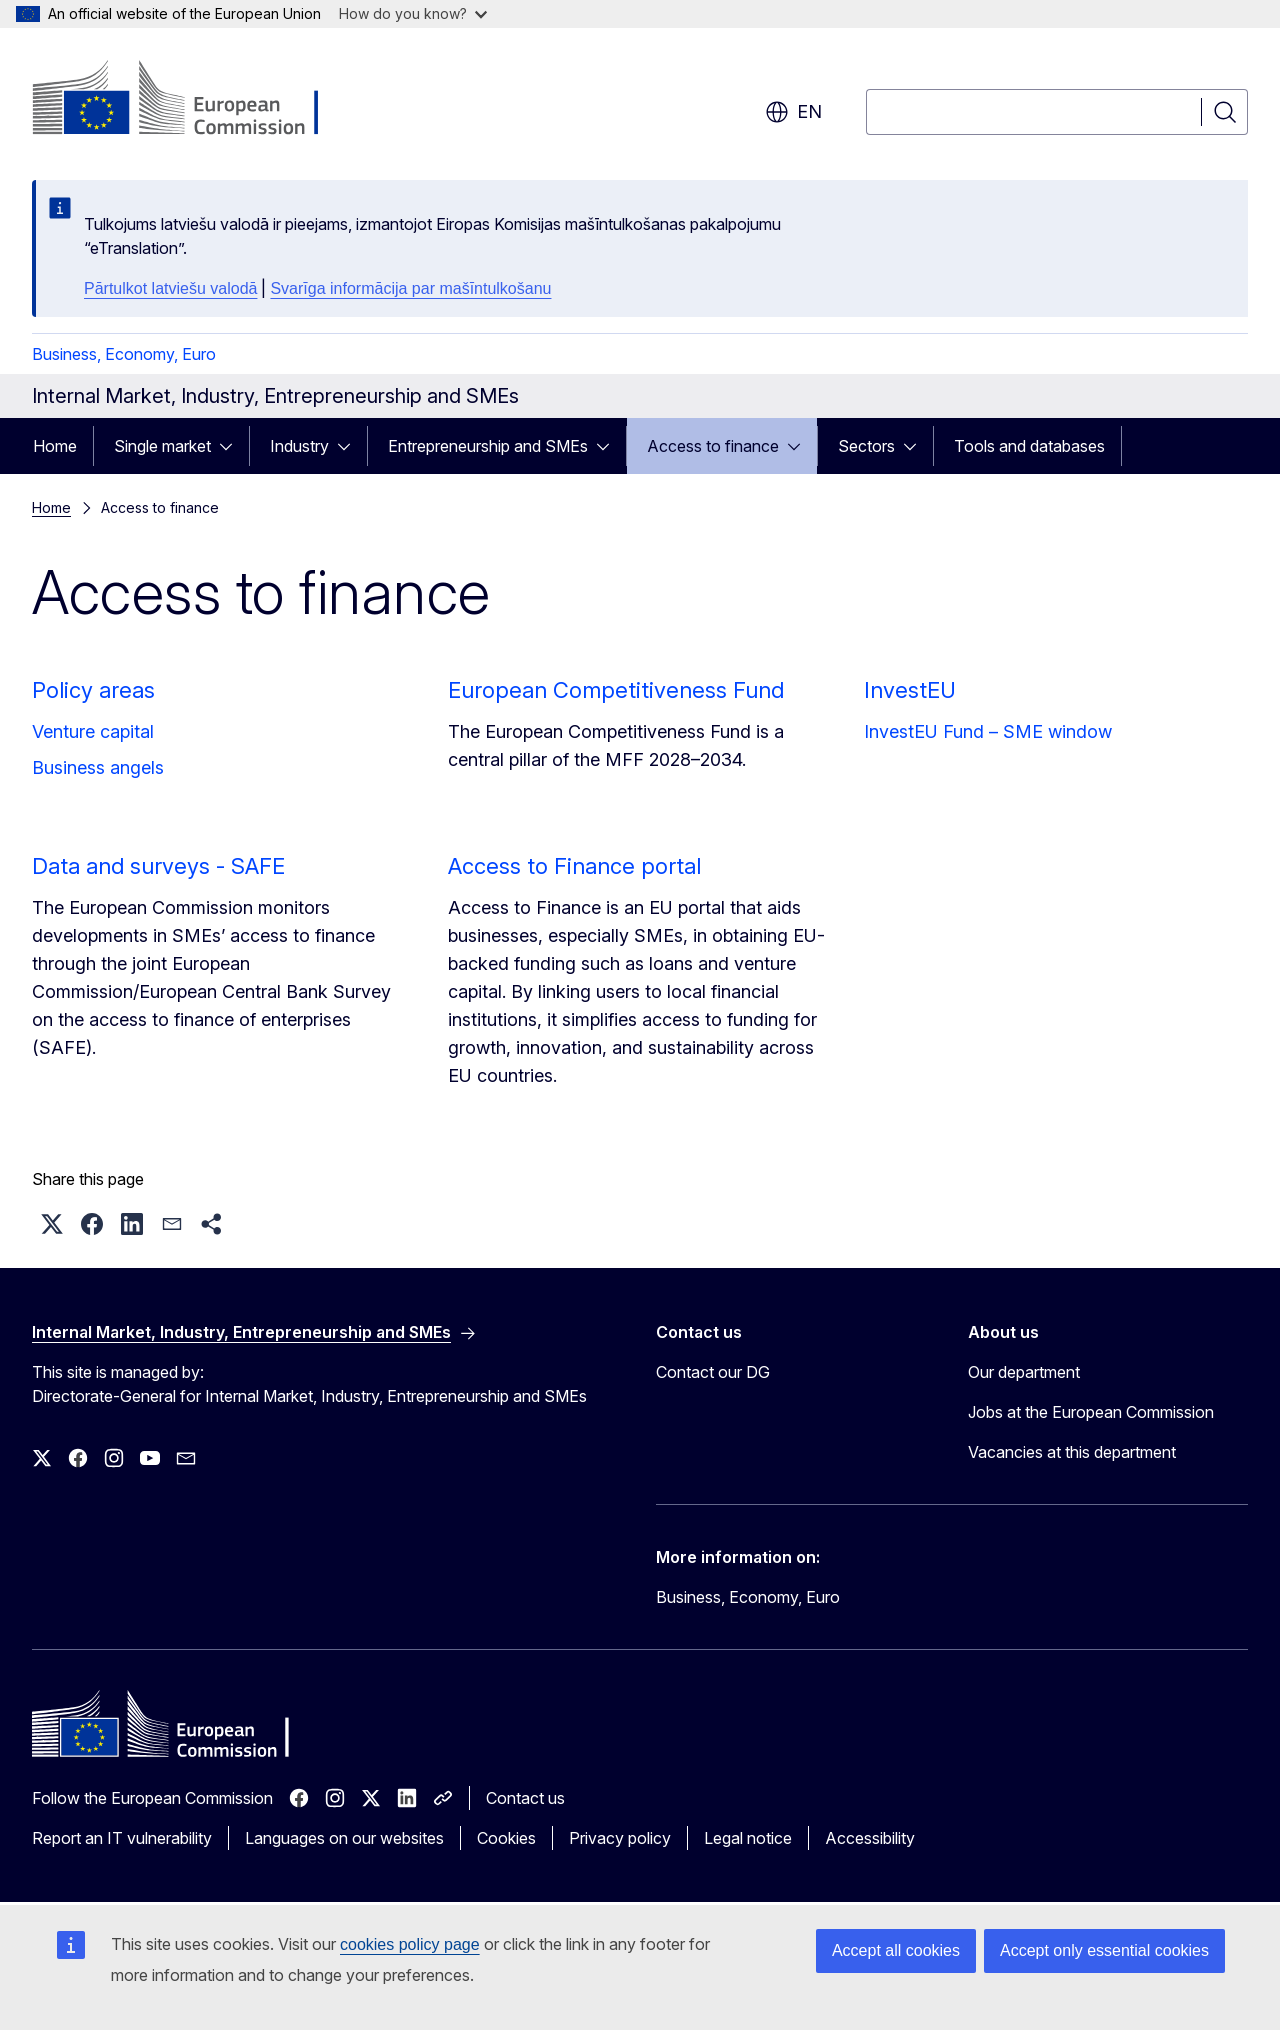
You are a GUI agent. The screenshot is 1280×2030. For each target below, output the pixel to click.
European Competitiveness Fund (616, 690)
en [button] (793, 112)
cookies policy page (410, 1944)
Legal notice (748, 1838)
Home (55, 446)
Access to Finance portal (574, 866)
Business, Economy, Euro (124, 354)
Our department (1024, 1372)
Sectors (866, 446)
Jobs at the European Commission (1091, 1412)
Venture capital (93, 731)
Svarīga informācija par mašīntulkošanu (410, 288)
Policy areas (93, 690)
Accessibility (870, 1838)
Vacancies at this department (1072, 1452)
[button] (52, 1224)
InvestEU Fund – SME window (988, 731)
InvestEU (910, 690)
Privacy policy (620, 1838)
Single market (162, 446)
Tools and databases (1029, 446)
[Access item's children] (232, 446)
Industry (299, 446)
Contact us (525, 1798)
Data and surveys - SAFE (158, 866)
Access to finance (713, 446)
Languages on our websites (344, 1838)
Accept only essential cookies (1104, 1950)
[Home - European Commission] (193, 100)
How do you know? (413, 13)
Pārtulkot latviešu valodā (170, 288)
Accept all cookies (896, 1950)
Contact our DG (713, 1372)
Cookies (506, 1838)
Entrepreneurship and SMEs (488, 446)
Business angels (98, 767)
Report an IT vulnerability (122, 1838)
